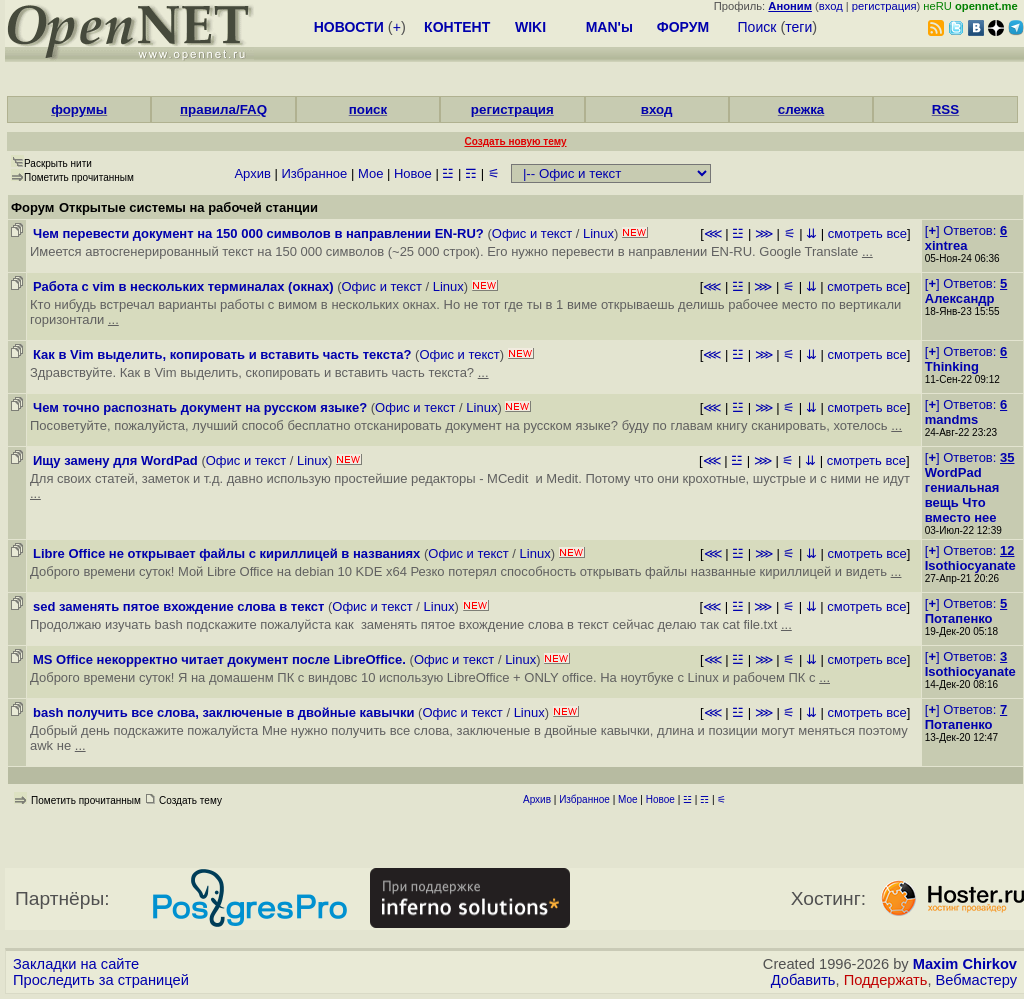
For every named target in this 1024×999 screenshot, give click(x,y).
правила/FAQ (223, 109)
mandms (951, 419)
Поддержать (886, 980)
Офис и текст (532, 233)
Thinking (952, 366)
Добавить (803, 980)
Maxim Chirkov (965, 964)
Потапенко (959, 618)
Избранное (314, 173)
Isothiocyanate (970, 565)
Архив (252, 173)
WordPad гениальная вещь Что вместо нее (962, 495)
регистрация (884, 6)
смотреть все (867, 233)
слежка (801, 109)
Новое (413, 173)
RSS (945, 109)
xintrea (946, 245)
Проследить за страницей (101, 980)
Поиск (757, 27)
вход (831, 6)
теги (798, 27)
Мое (370, 173)
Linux (598, 233)
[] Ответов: (966, 230)
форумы (79, 109)
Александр (960, 298)
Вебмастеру (976, 980)
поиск (368, 109)
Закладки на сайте (76, 964)
